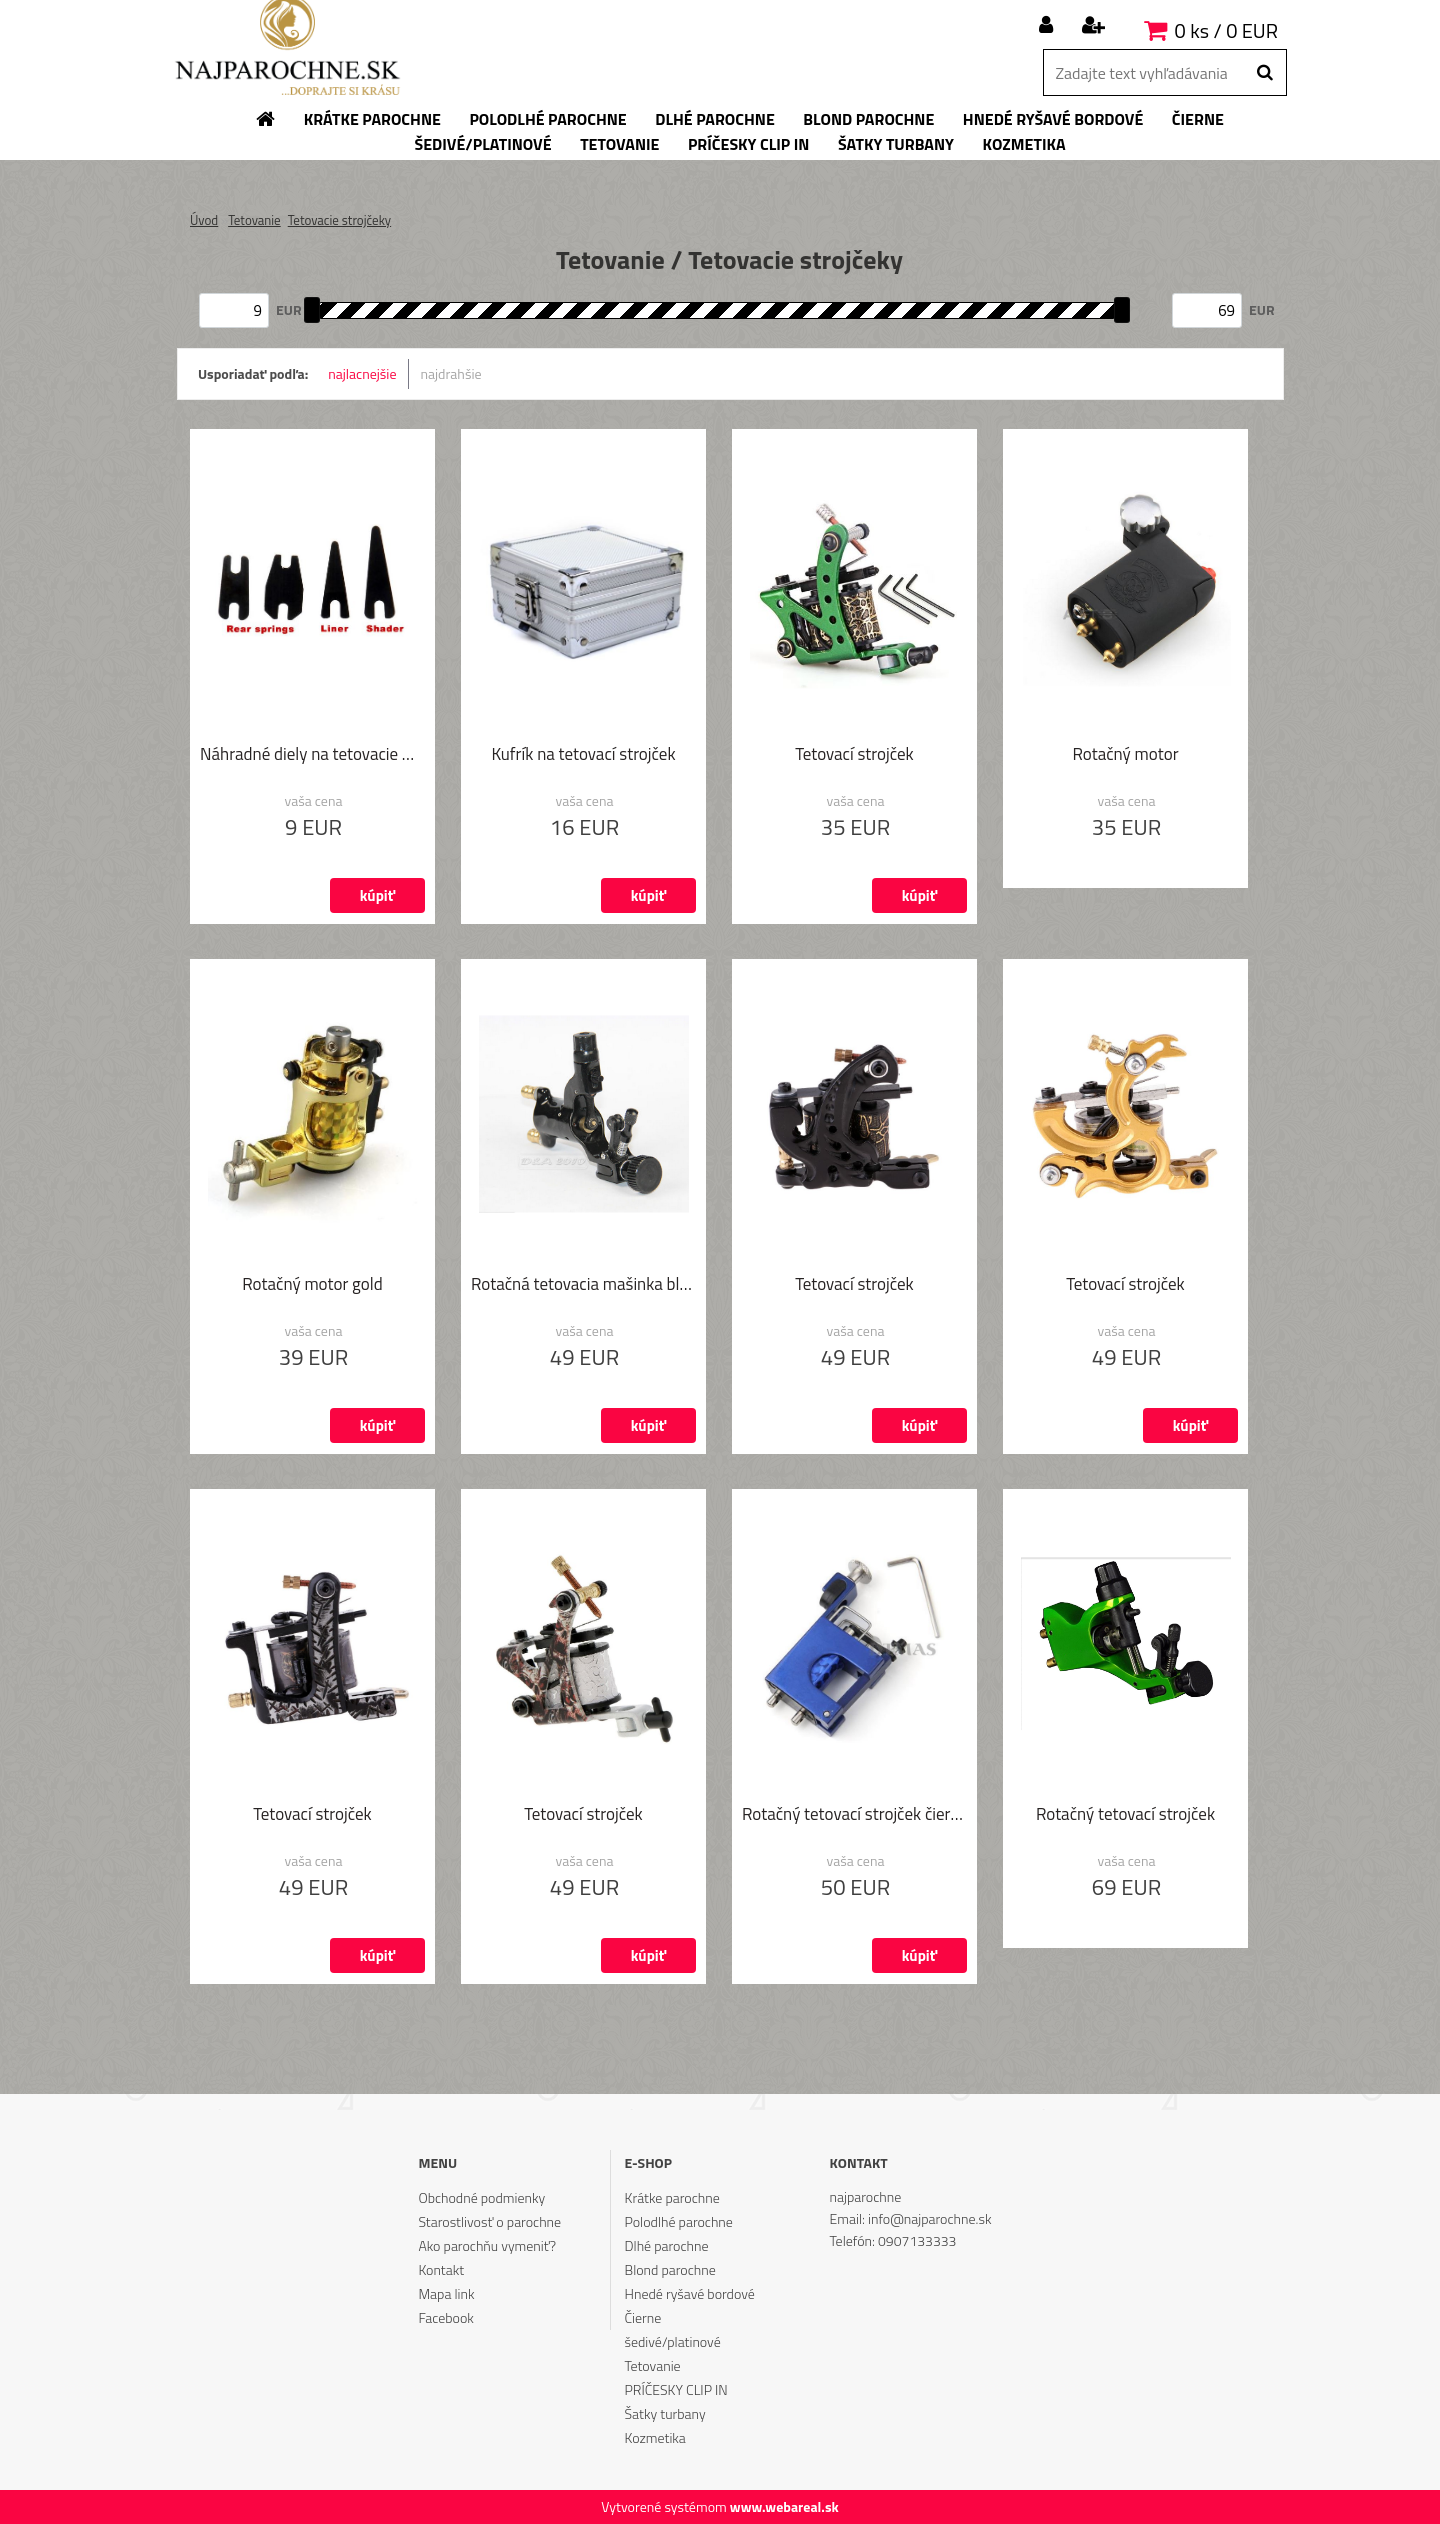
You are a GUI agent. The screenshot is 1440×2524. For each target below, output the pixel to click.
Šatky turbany (665, 2413)
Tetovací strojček (854, 756)
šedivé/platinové (673, 2341)
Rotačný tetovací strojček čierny (854, 1816)
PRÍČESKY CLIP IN (676, 2389)
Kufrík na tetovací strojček (583, 756)
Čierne (643, 2317)
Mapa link (446, 2293)
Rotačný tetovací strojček (1125, 1816)
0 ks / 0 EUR (1226, 30)
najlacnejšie (362, 373)
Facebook (445, 2317)
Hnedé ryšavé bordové (690, 2293)
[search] (1264, 73)
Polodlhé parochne (679, 2221)
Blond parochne (670, 2269)
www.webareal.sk (784, 2506)
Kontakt (441, 2269)
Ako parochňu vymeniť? (487, 2245)
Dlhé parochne (667, 2245)
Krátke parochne (672, 2197)
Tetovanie (254, 220)
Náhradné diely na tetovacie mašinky (312, 756)
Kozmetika (655, 2437)
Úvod (204, 220)
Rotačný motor (1125, 756)
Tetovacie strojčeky (339, 220)
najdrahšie (451, 373)
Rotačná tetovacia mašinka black (583, 1286)
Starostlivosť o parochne (489, 2221)
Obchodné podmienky (481, 2197)
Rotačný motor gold (312, 1286)
